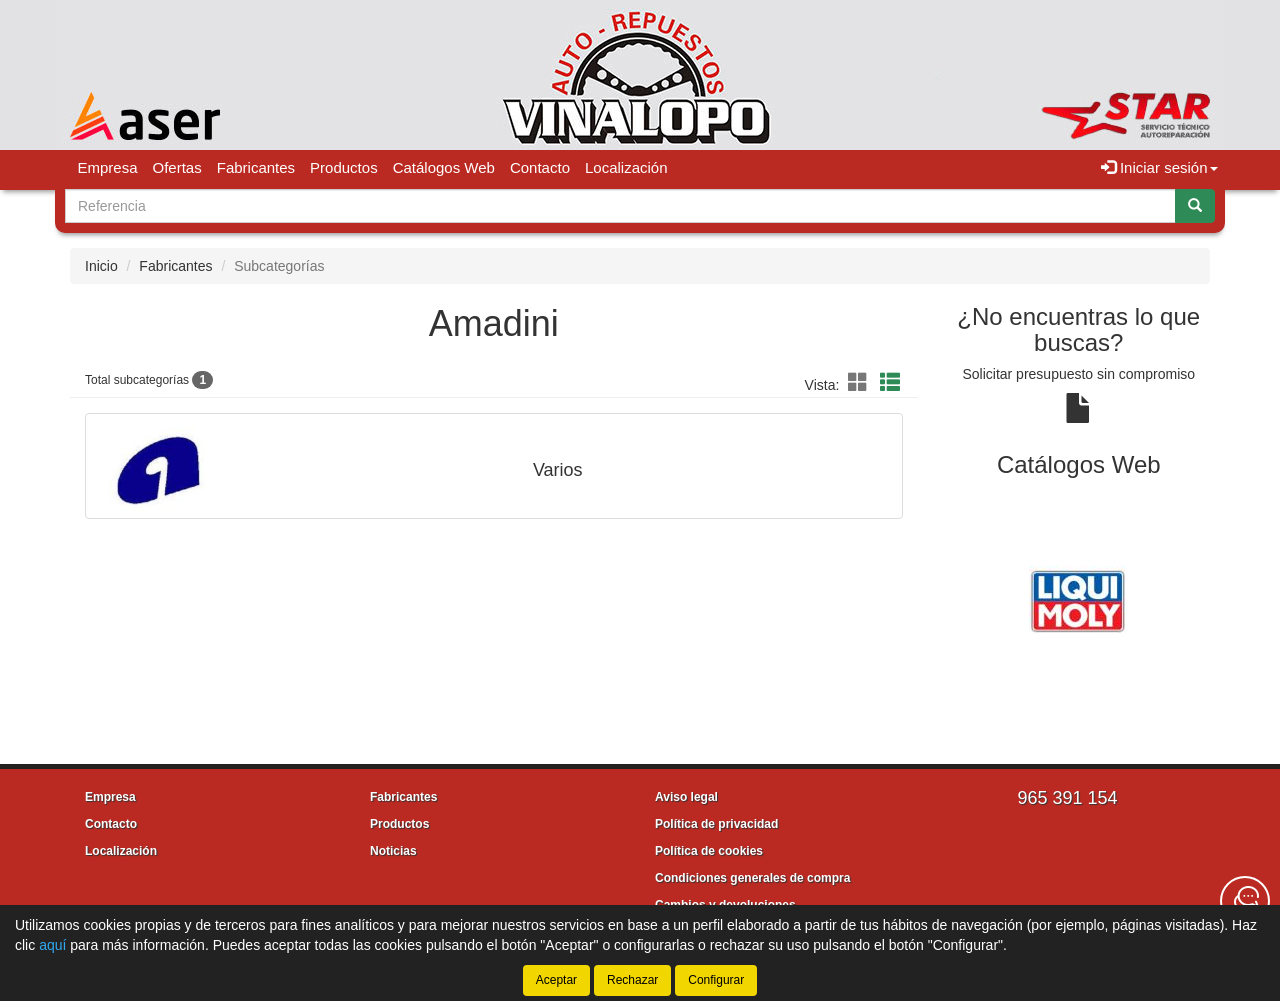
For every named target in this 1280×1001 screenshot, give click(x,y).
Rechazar (632, 980)
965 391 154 (1067, 798)
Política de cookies (709, 851)
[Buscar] (1195, 206)
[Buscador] (620, 206)
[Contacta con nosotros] (1245, 901)
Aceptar (556, 980)
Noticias (393, 851)
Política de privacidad (716, 824)
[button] (861, 383)
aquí (52, 945)
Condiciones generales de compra (752, 878)
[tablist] (1079, 599)
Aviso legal (686, 797)
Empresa (108, 167)
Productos (344, 167)
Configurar (716, 980)
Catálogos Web (444, 167)
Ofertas (177, 167)
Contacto (540, 167)
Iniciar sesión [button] (1159, 167)
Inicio (101, 266)
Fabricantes (256, 167)
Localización (626, 167)
